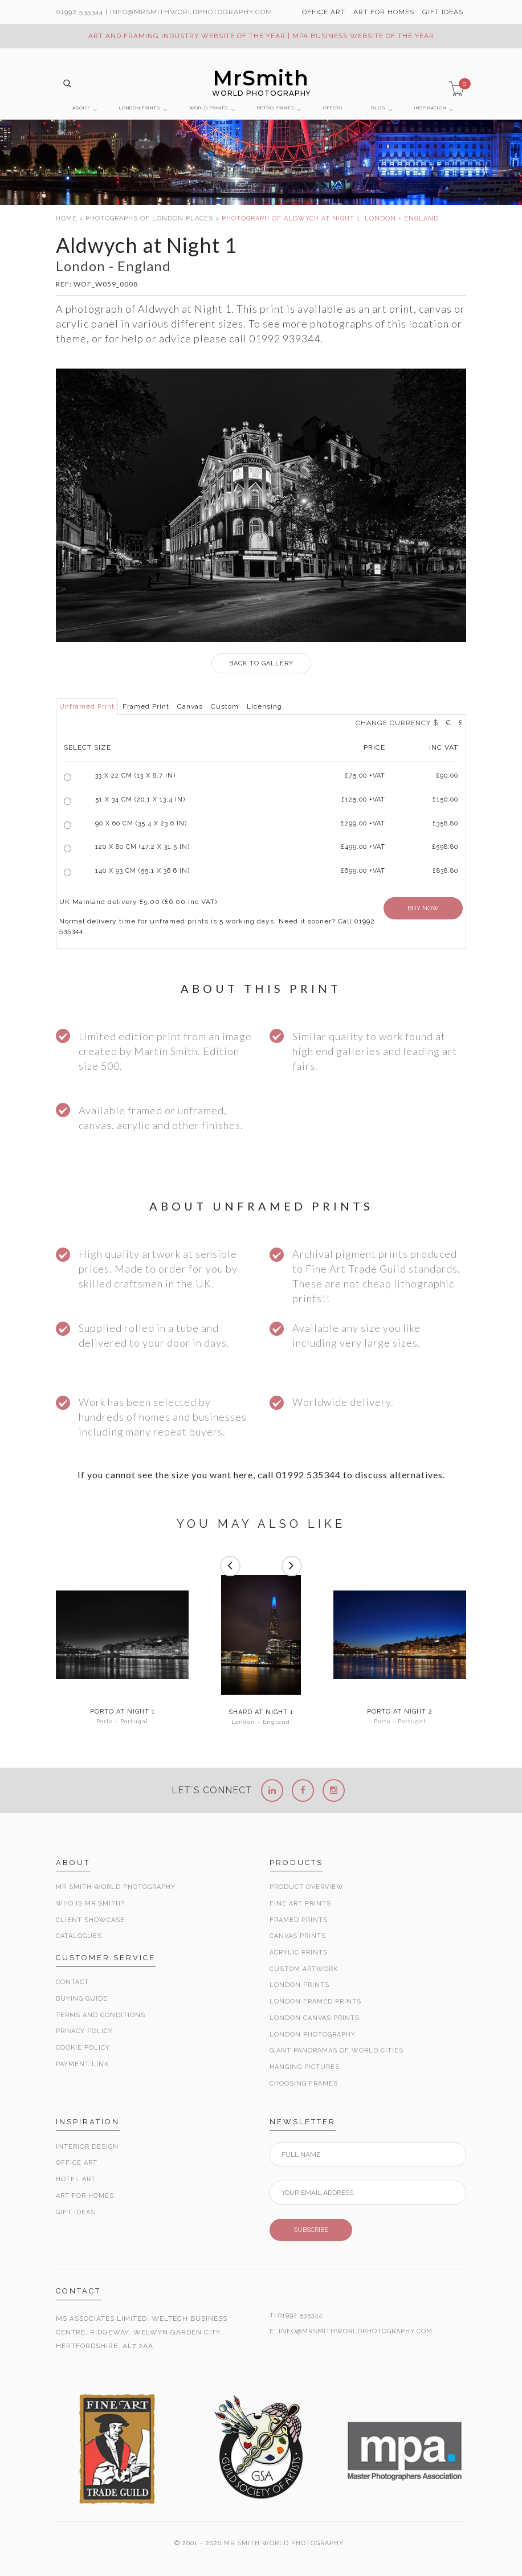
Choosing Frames (304, 2083)
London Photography (313, 2034)
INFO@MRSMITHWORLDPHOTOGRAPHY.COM (356, 2331)
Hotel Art (76, 2179)
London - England (260, 1722)
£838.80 (445, 870)
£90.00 (447, 775)
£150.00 (445, 799)
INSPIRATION (430, 108)
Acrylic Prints (299, 1952)
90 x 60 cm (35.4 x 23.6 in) (141, 823)
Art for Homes (85, 2195)
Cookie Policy (83, 2047)
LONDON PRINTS (139, 108)
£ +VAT (365, 775)
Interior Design (87, 2146)
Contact (72, 1982)
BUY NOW (423, 908)
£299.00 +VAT (363, 823)
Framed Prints (299, 1920)
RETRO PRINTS (275, 108)
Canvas (190, 706)
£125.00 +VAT (363, 799)
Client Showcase (90, 1920)
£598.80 (445, 847)
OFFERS (332, 108)
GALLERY (261, 663)
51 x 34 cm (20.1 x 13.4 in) (140, 799)
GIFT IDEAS (442, 12)
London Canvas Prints (315, 2018)
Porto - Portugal (122, 1721)
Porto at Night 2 (400, 1711)
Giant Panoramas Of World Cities (336, 2050)
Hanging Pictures (305, 2067)
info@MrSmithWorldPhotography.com (191, 12)
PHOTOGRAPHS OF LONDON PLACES (149, 218)
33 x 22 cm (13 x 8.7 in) (135, 775)
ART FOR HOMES (383, 12)
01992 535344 (79, 12)
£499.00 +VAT (363, 847)
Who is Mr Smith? (90, 1903)
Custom (225, 706)
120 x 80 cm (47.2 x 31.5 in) (142, 847)
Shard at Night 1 (261, 1712)
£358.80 (445, 823)
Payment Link (82, 2064)
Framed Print (146, 706)
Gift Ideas (75, 2212)
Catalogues (79, 1936)
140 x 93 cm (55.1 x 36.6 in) (142, 870)
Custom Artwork (304, 1969)
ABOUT (81, 108)
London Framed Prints (315, 2001)
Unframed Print (87, 706)
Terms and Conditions (100, 2015)
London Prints (299, 1985)
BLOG (378, 108)
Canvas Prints (298, 1936)
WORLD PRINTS (208, 108)
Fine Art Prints (300, 1903)
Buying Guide (82, 1998)
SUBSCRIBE (310, 2230)
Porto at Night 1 (122, 1711)
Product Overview (307, 1887)
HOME (66, 218)
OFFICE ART (323, 12)
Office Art (76, 2162)
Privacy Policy (84, 2031)
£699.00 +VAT (363, 870)
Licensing (264, 706)
